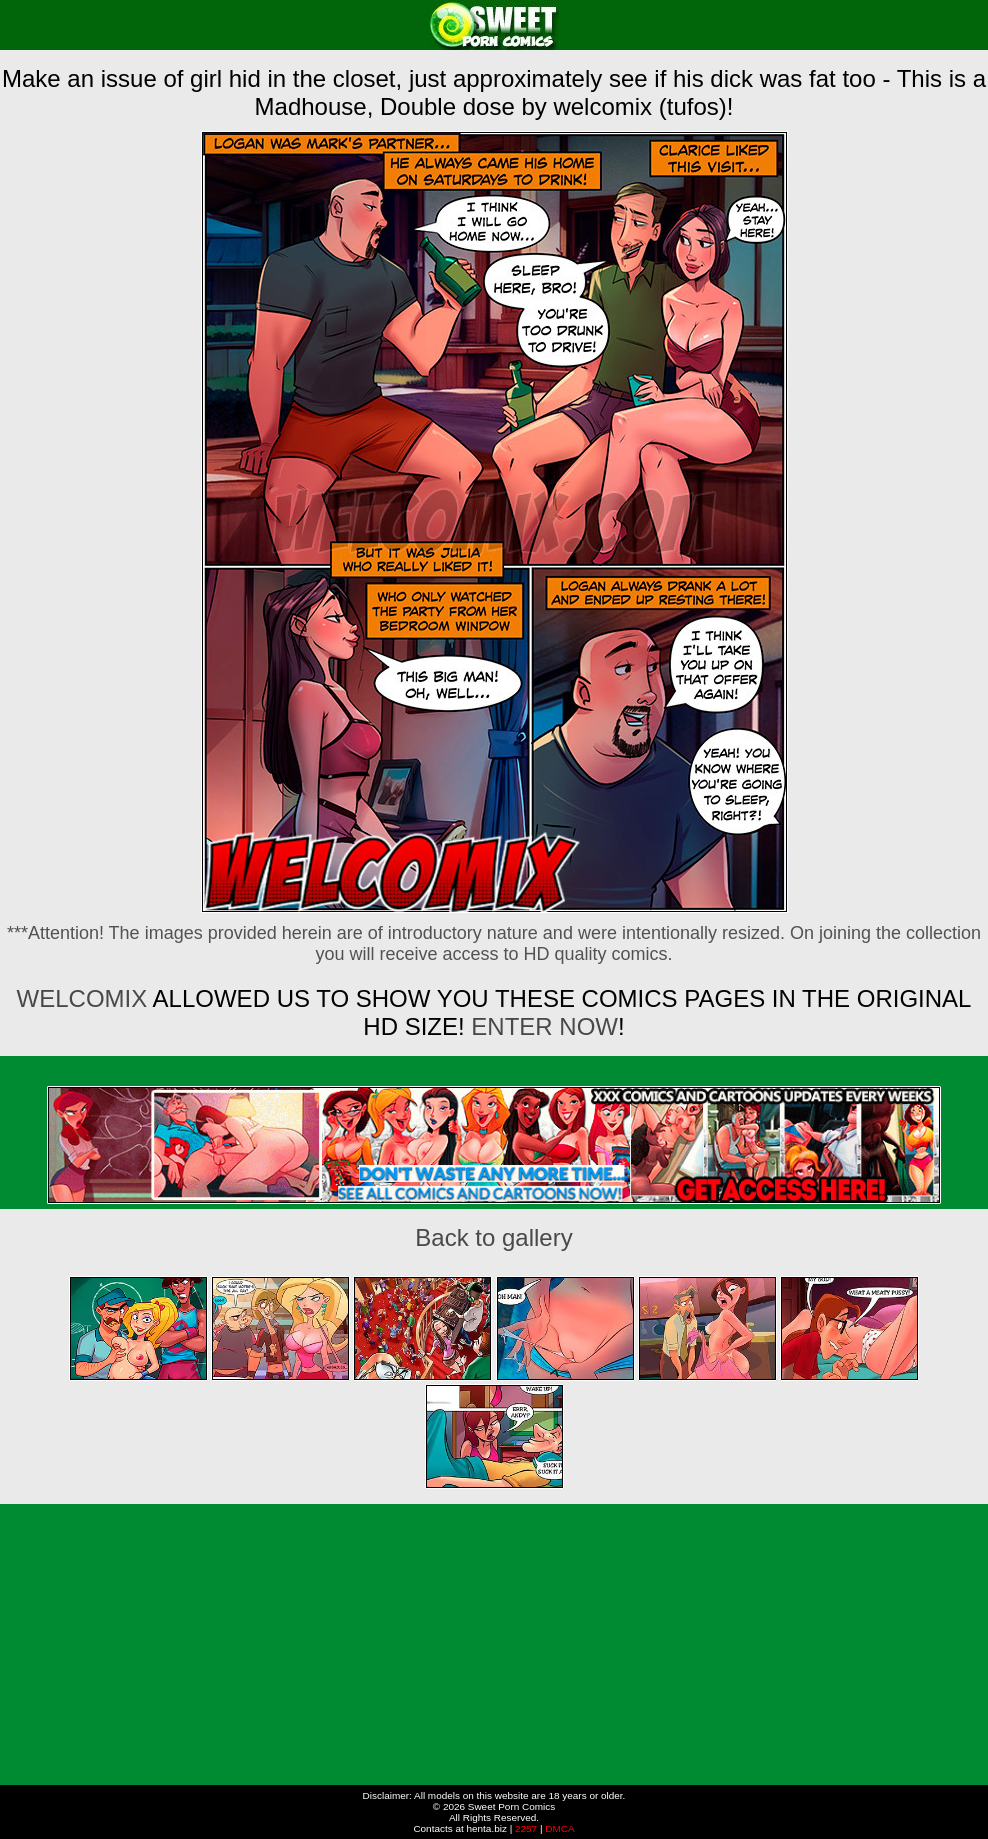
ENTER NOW (544, 1026)
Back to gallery (493, 1237)
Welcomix (82, 998)
